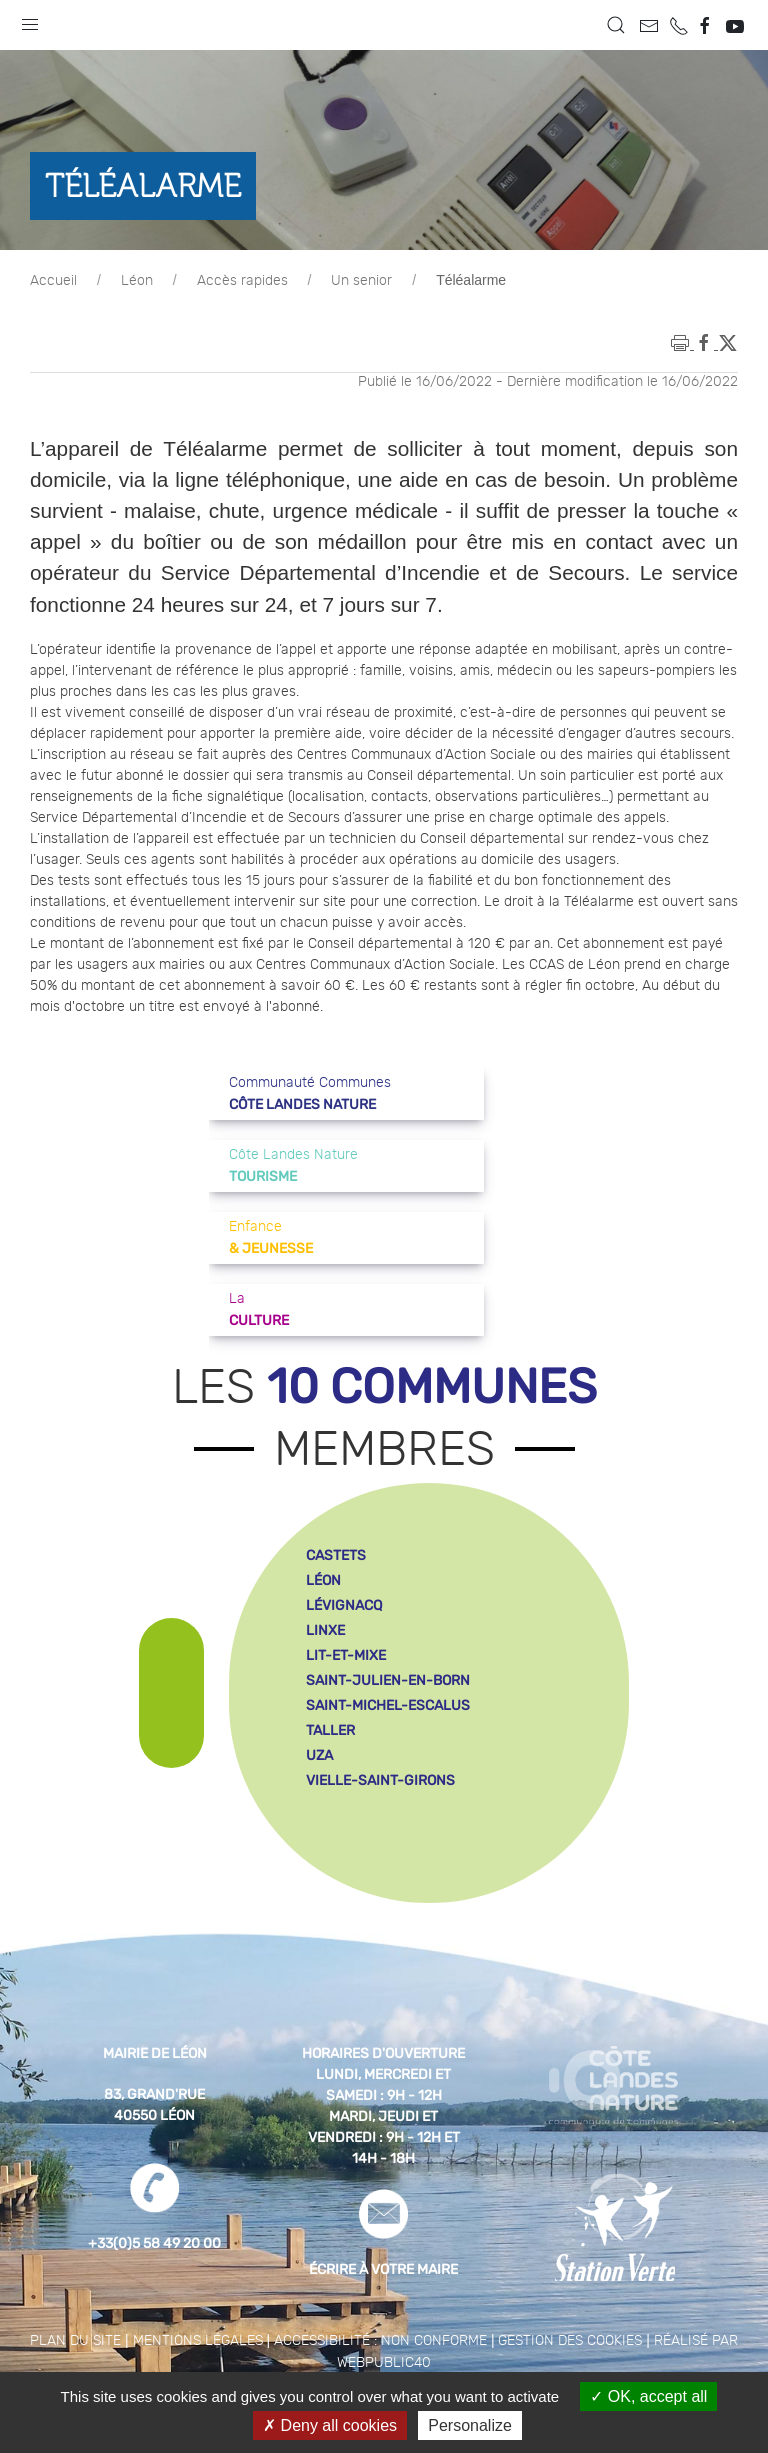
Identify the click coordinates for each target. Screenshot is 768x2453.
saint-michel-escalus (388, 1705)
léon (323, 1580)
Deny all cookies (330, 2425)
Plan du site (75, 2341)
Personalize (470, 2425)
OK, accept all (648, 2396)
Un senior (361, 281)
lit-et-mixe (346, 1655)
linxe (325, 1630)
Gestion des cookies (570, 2341)
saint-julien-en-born (388, 1680)
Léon (137, 281)
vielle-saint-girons (380, 1780)
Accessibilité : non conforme (380, 2341)
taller (330, 1730)
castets (336, 1555)
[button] (30, 20)
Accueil (53, 281)
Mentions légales (198, 2341)
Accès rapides (242, 281)
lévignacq (344, 1605)
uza (319, 1755)
